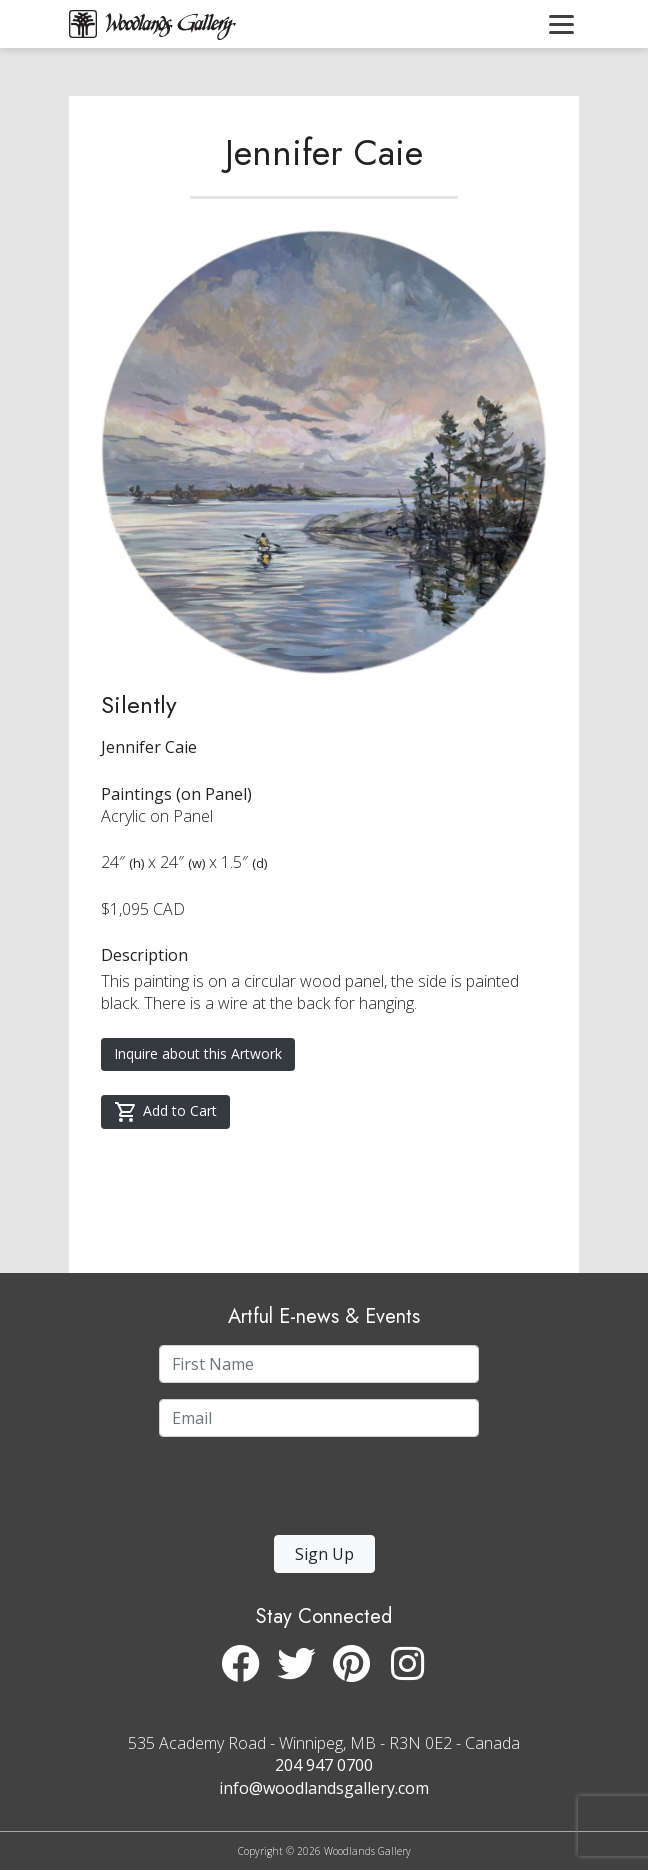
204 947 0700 (324, 1765)
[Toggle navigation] (561, 24)
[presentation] (282, 1491)
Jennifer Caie (324, 152)
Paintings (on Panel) (176, 794)
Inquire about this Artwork (198, 1053)
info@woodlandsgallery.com (324, 1788)
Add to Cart (165, 1112)
